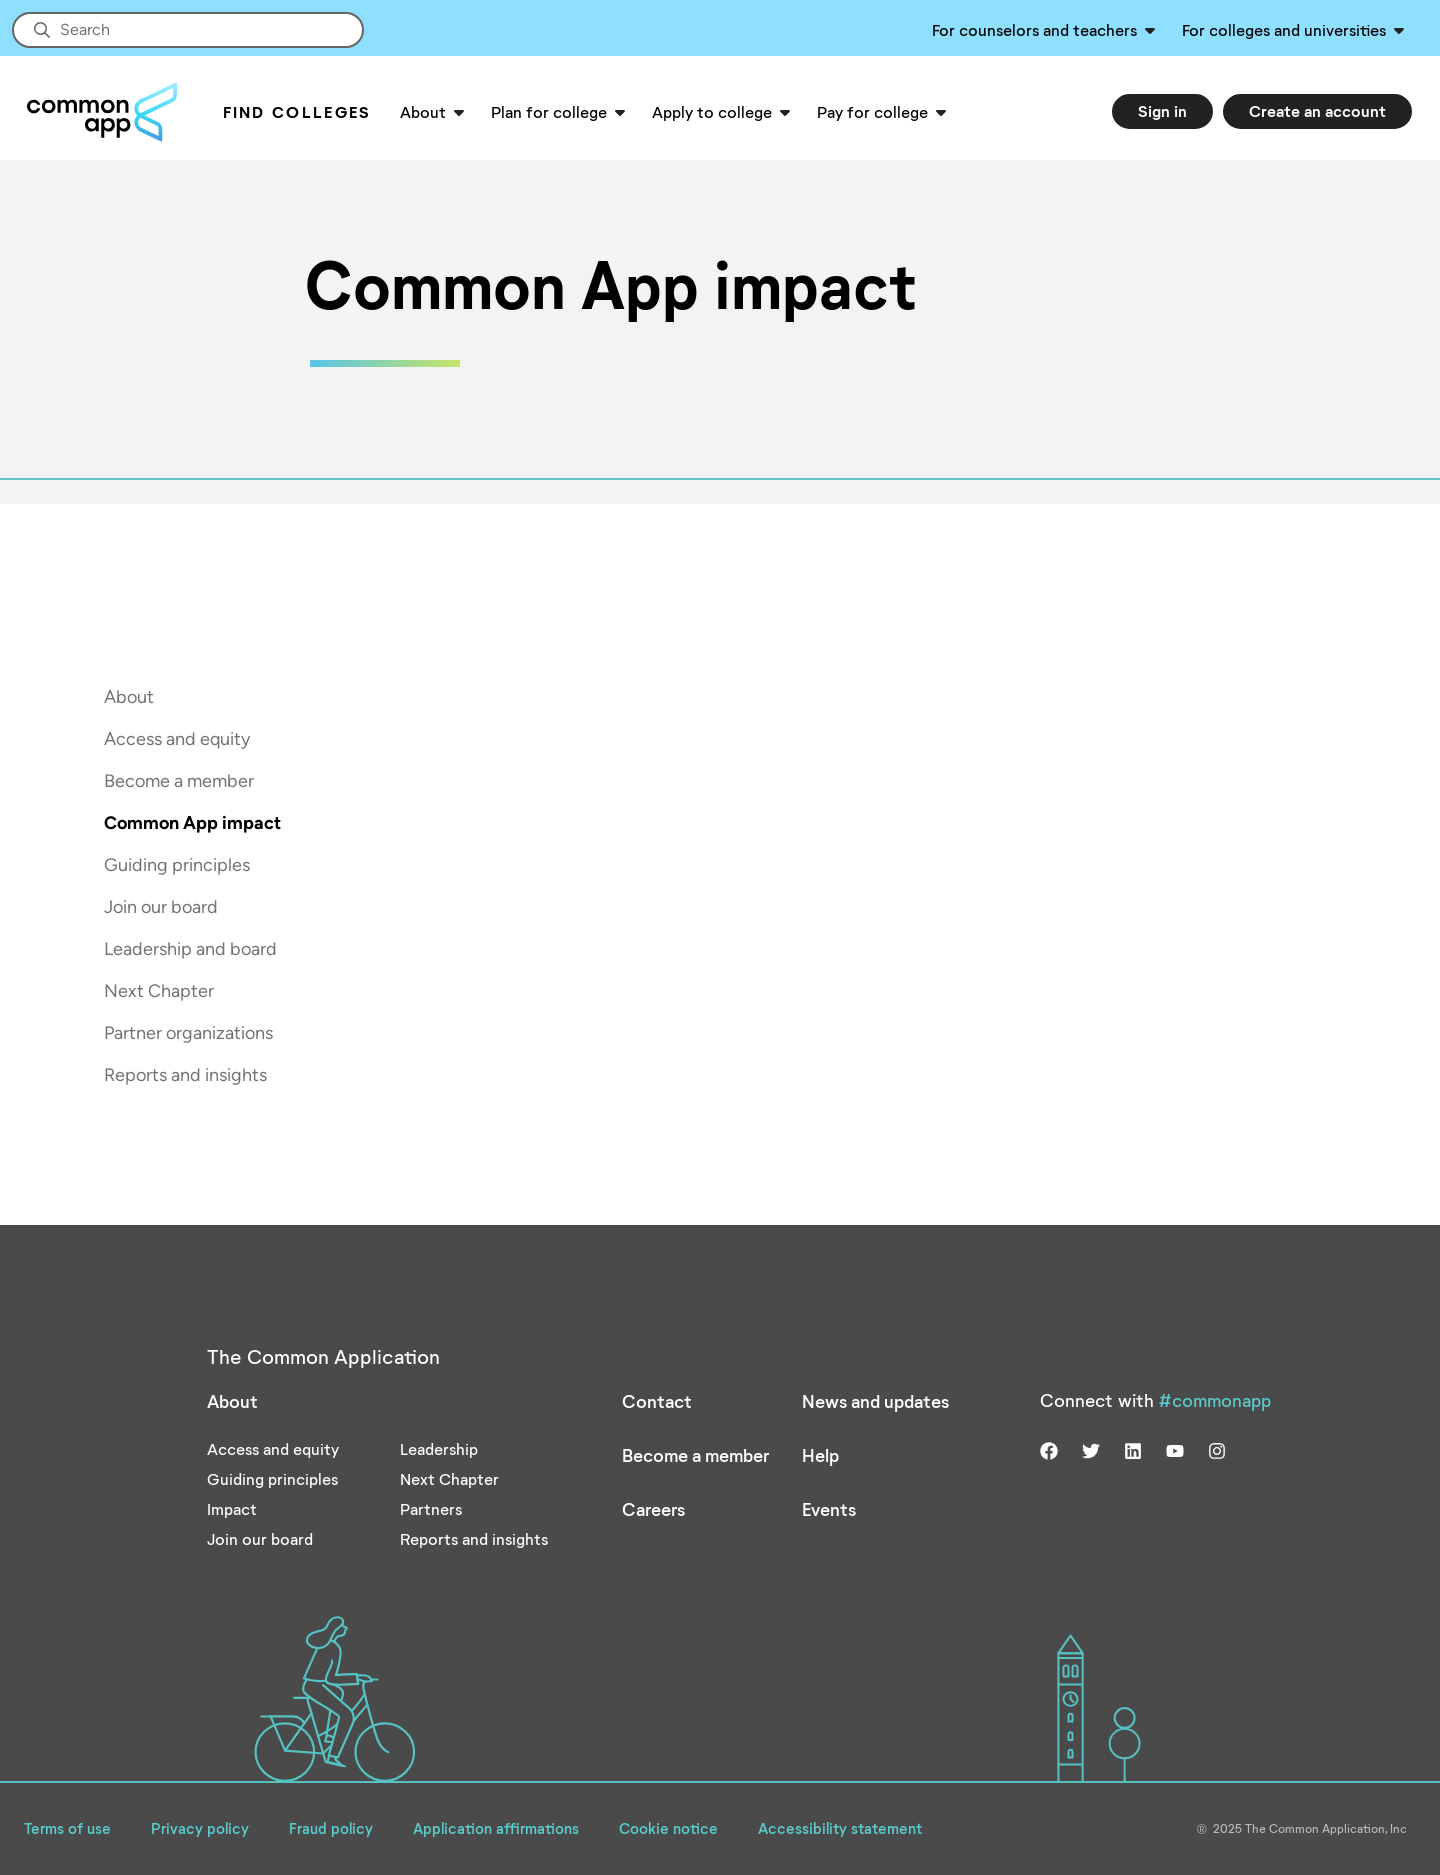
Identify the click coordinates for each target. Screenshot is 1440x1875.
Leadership (439, 1448)
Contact (657, 1401)
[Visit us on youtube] (1175, 1448)
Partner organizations (188, 1033)
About (423, 111)
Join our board (161, 907)
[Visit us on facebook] (1049, 1448)
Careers (653, 1509)
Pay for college (872, 111)
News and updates (875, 1401)
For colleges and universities (1284, 29)
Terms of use (67, 1828)
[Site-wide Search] (188, 30)
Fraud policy (331, 1828)
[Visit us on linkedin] (1133, 1448)
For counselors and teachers (1034, 29)
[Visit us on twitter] (1091, 1448)
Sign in (1162, 110)
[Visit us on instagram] (1217, 1448)
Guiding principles (177, 865)
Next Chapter (159, 991)
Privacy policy (200, 1828)
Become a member (179, 781)
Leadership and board (190, 949)
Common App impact (192, 823)
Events (829, 1509)
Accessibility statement (840, 1828)
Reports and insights (185, 1075)
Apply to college (712, 111)
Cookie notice (668, 1828)
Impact (232, 1508)
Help (820, 1455)
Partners (431, 1508)
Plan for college (549, 111)
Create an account (1317, 110)
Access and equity (177, 739)
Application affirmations (496, 1828)
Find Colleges (297, 111)
